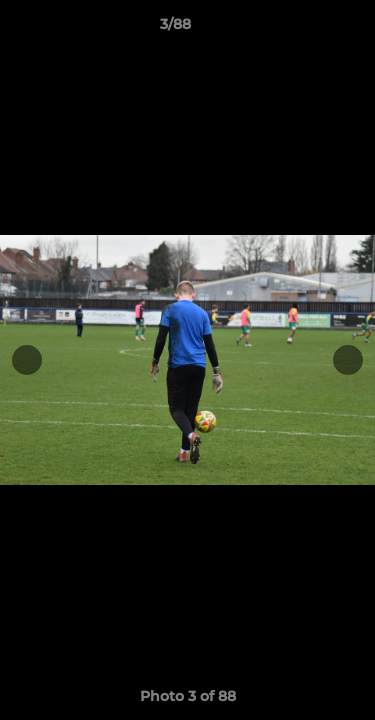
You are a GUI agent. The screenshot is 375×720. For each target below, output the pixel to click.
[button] (303, 29)
